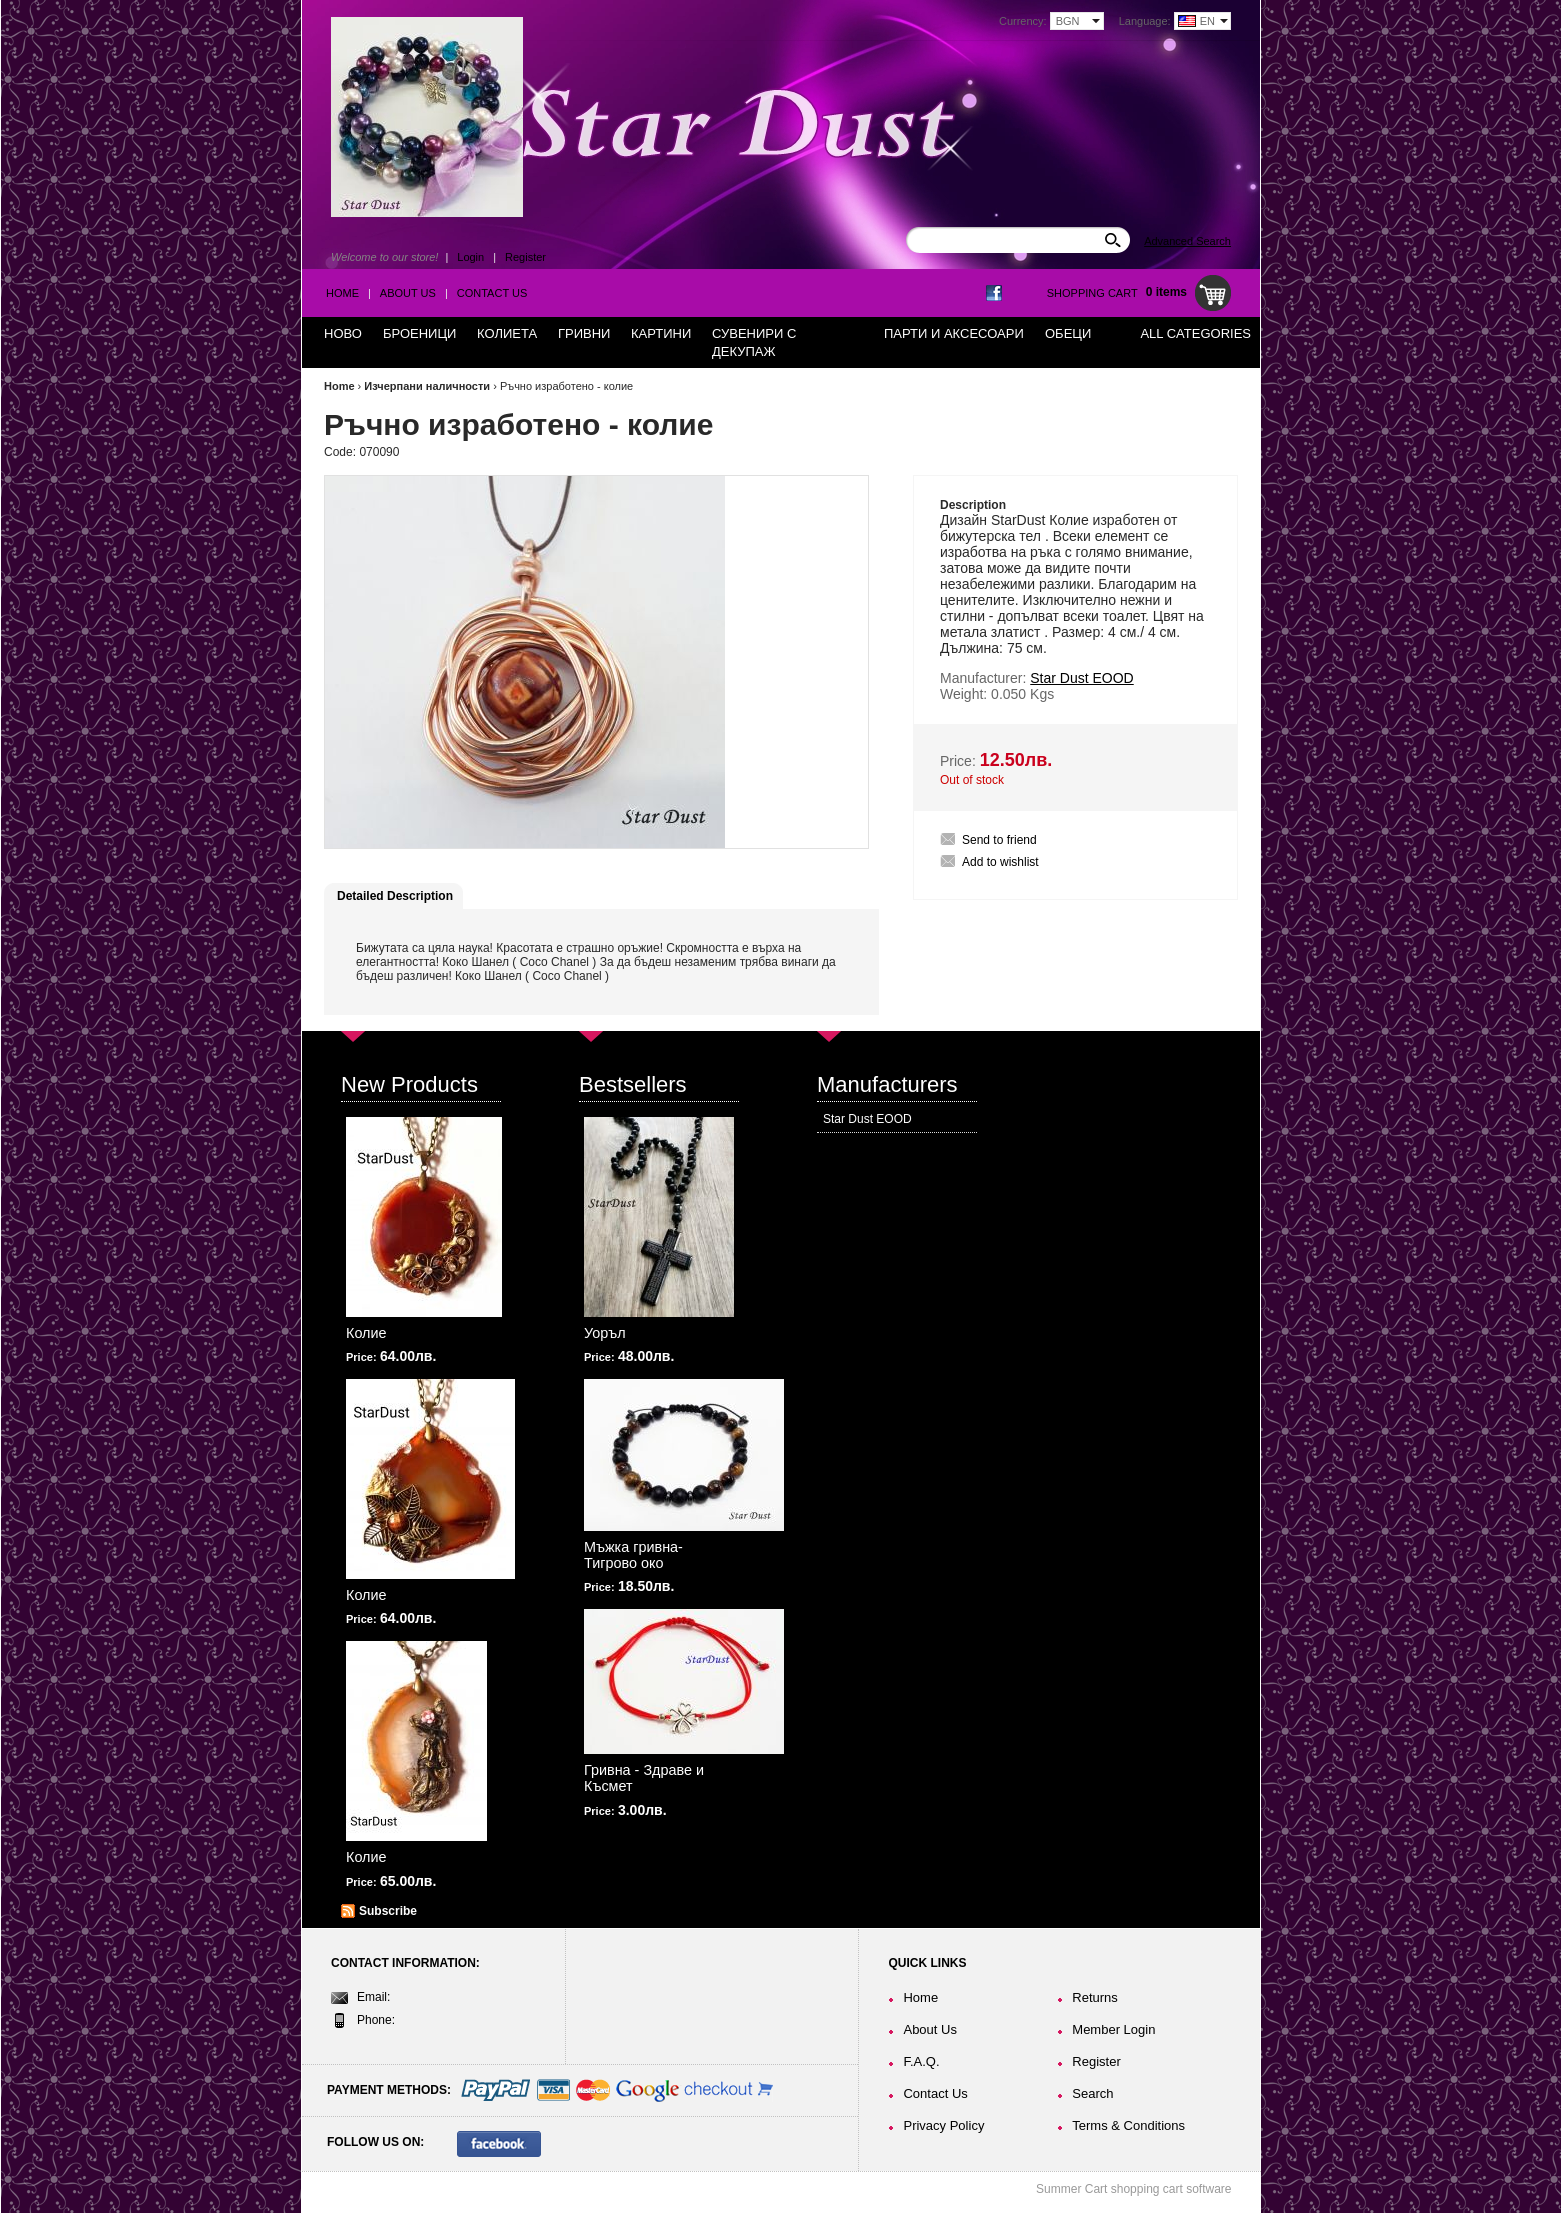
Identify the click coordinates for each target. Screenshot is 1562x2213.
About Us (408, 293)
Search (1092, 2093)
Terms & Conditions (1128, 2125)
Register (525, 257)
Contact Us (492, 293)
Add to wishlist (1000, 862)
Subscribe (388, 1911)
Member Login (1113, 2029)
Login (470, 257)
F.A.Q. (921, 2061)
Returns (1095, 1997)
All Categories (1195, 333)
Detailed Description (395, 896)
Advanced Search (1187, 241)
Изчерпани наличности (427, 386)
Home (342, 293)
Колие (366, 1333)
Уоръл (605, 1333)
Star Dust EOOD (867, 1119)
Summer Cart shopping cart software (1133, 2189)
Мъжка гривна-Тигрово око (633, 1555)
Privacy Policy (943, 2125)
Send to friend (999, 840)
